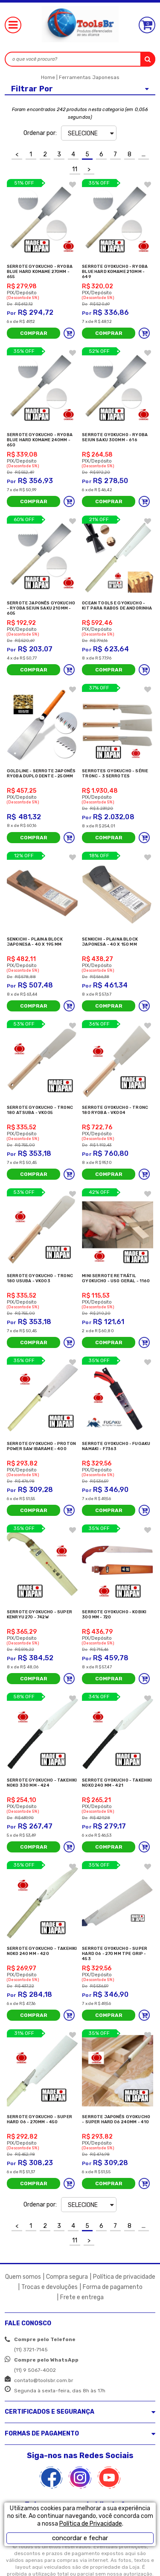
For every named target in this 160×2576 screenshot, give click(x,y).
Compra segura (67, 2276)
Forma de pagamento (113, 2287)
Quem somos (23, 2276)
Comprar (33, 333)
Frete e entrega (82, 2297)
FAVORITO (72, 184)
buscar (147, 59)
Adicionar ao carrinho (69, 333)
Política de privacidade (124, 2276)
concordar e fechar (80, 2538)
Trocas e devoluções (49, 2287)
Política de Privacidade (90, 2523)
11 (74, 169)
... (143, 154)
